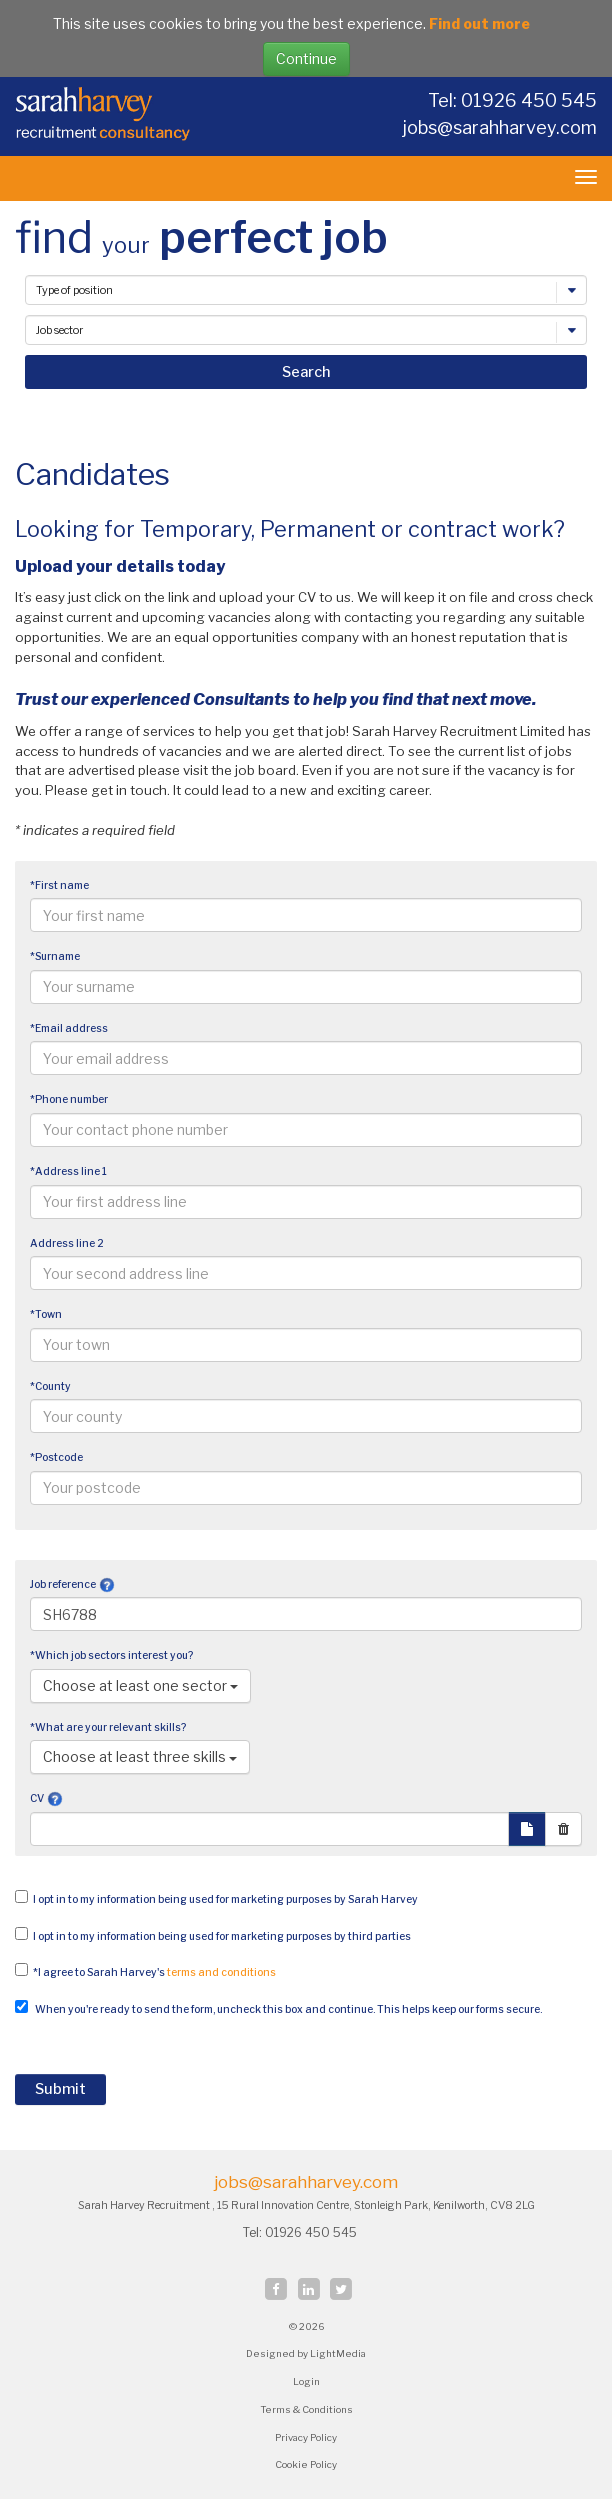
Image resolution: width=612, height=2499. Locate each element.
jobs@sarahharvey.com (500, 127)
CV (37, 1798)
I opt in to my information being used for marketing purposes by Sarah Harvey (225, 1899)
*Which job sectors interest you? (111, 1655)
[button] (107, 1583)
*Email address (69, 1028)
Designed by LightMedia (306, 2353)
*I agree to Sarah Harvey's (154, 1972)
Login (306, 2381)
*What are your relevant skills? (108, 1727)
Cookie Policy (306, 2464)
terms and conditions (221, 1972)
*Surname (55, 956)
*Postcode (56, 1457)
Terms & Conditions (306, 2409)
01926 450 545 (312, 2232)
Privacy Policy (306, 2437)
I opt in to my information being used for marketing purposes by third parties (222, 1936)
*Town (46, 1314)
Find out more (479, 23)
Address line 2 (67, 1243)
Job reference (63, 1584)
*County (50, 1386)
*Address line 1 (68, 1171)
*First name (59, 885)
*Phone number (69, 1099)
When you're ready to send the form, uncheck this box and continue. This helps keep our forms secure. (287, 2009)
